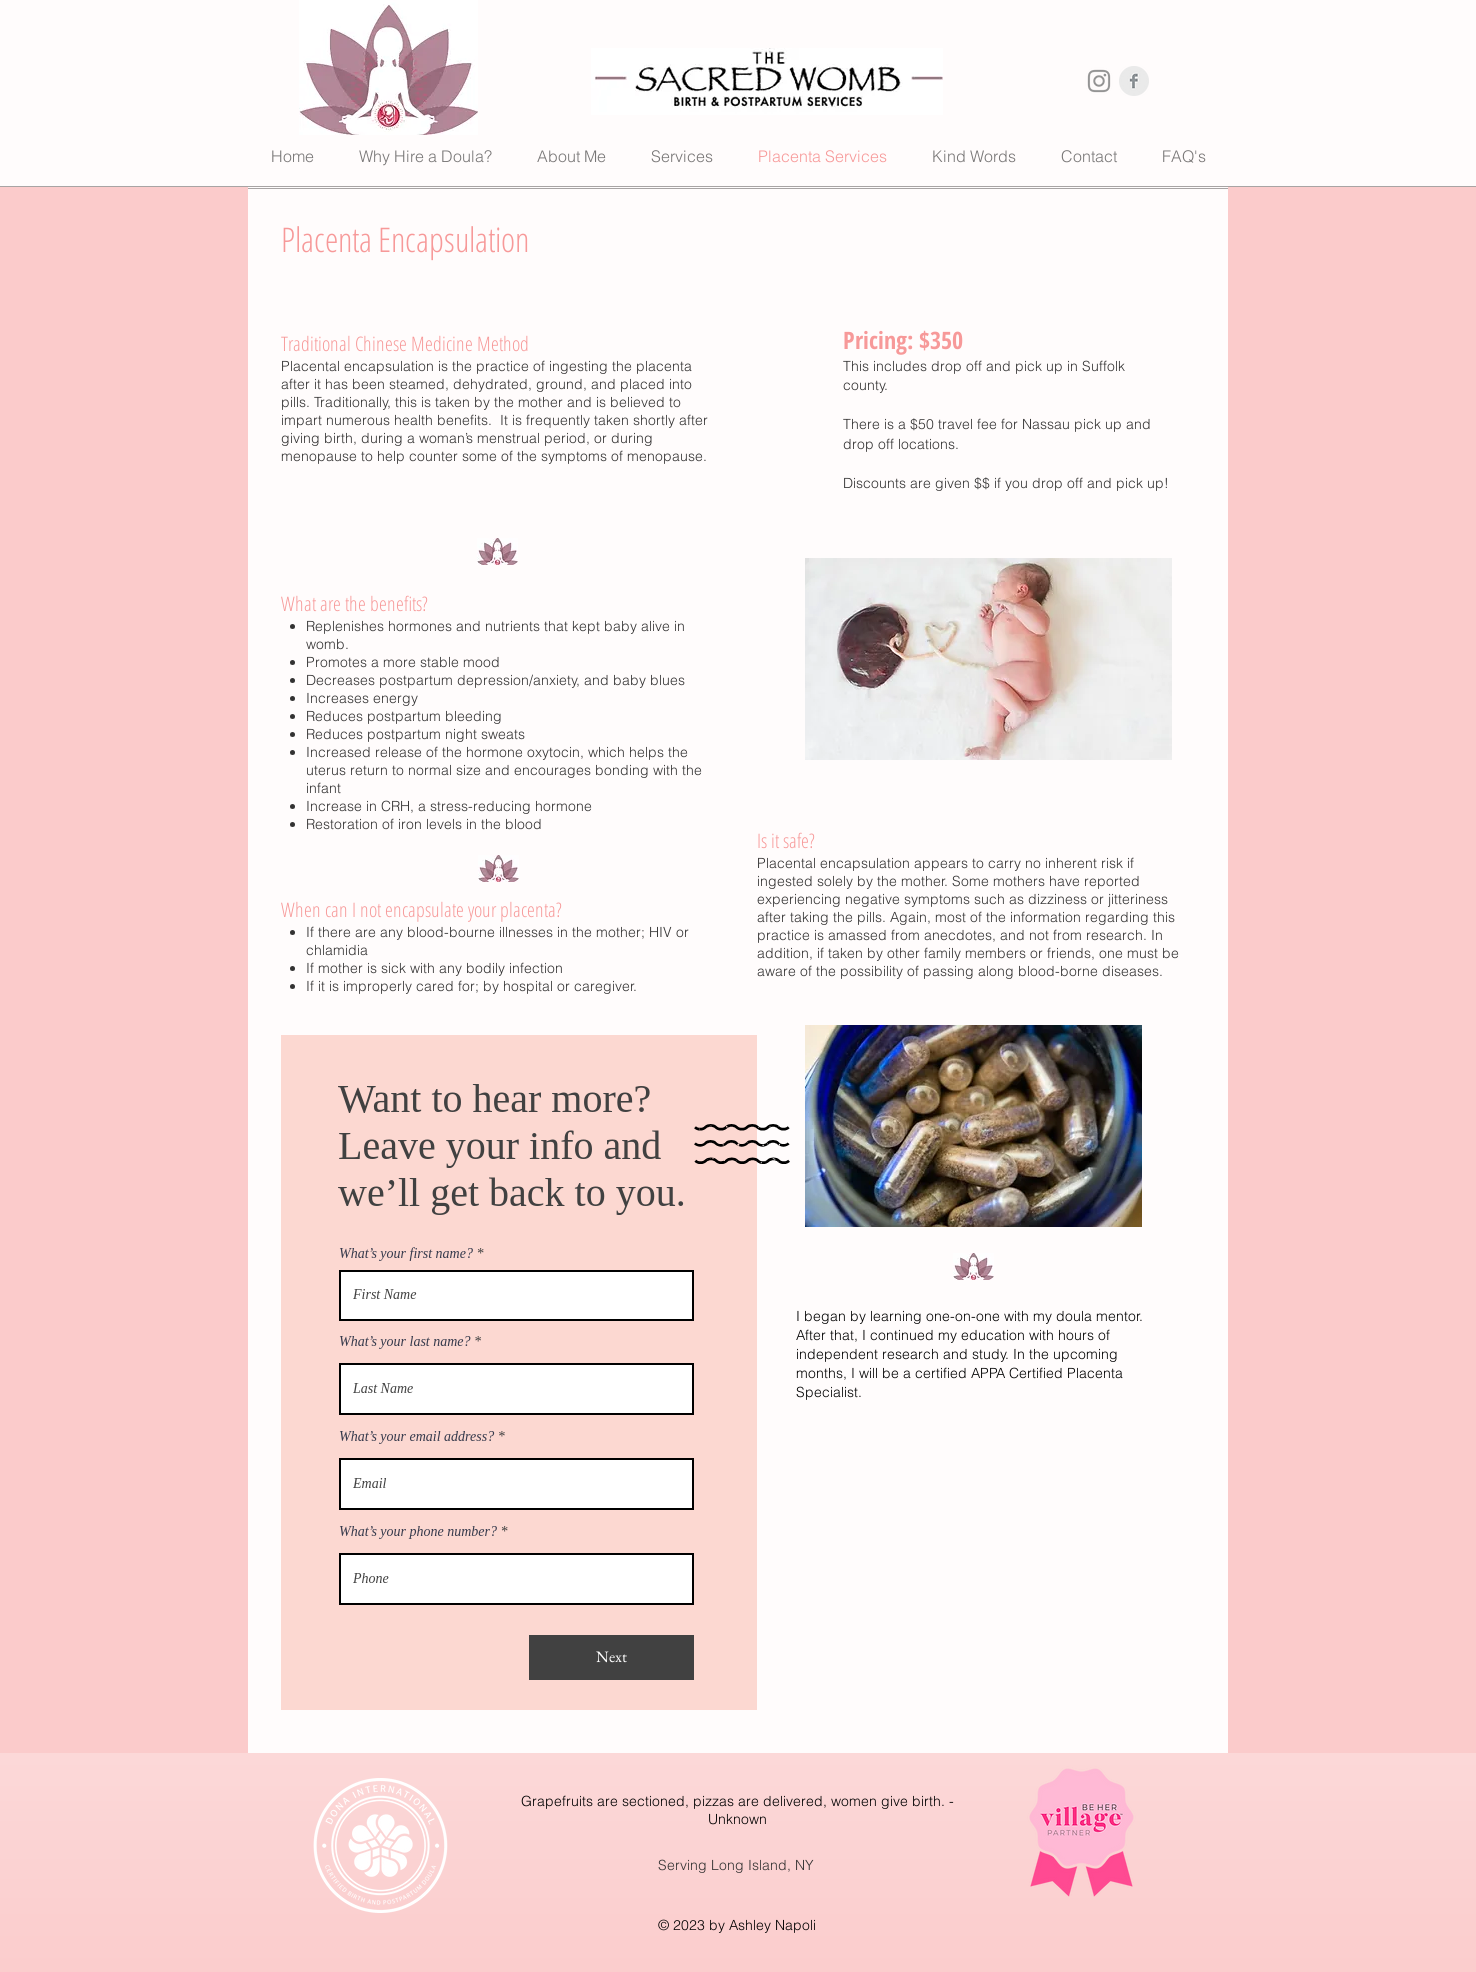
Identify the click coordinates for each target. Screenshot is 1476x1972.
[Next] (611, 1657)
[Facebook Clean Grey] (1134, 81)
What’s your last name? (405, 1342)
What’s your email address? (416, 1437)
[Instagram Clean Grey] (1099, 81)
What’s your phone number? (418, 1532)
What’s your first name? (406, 1254)
